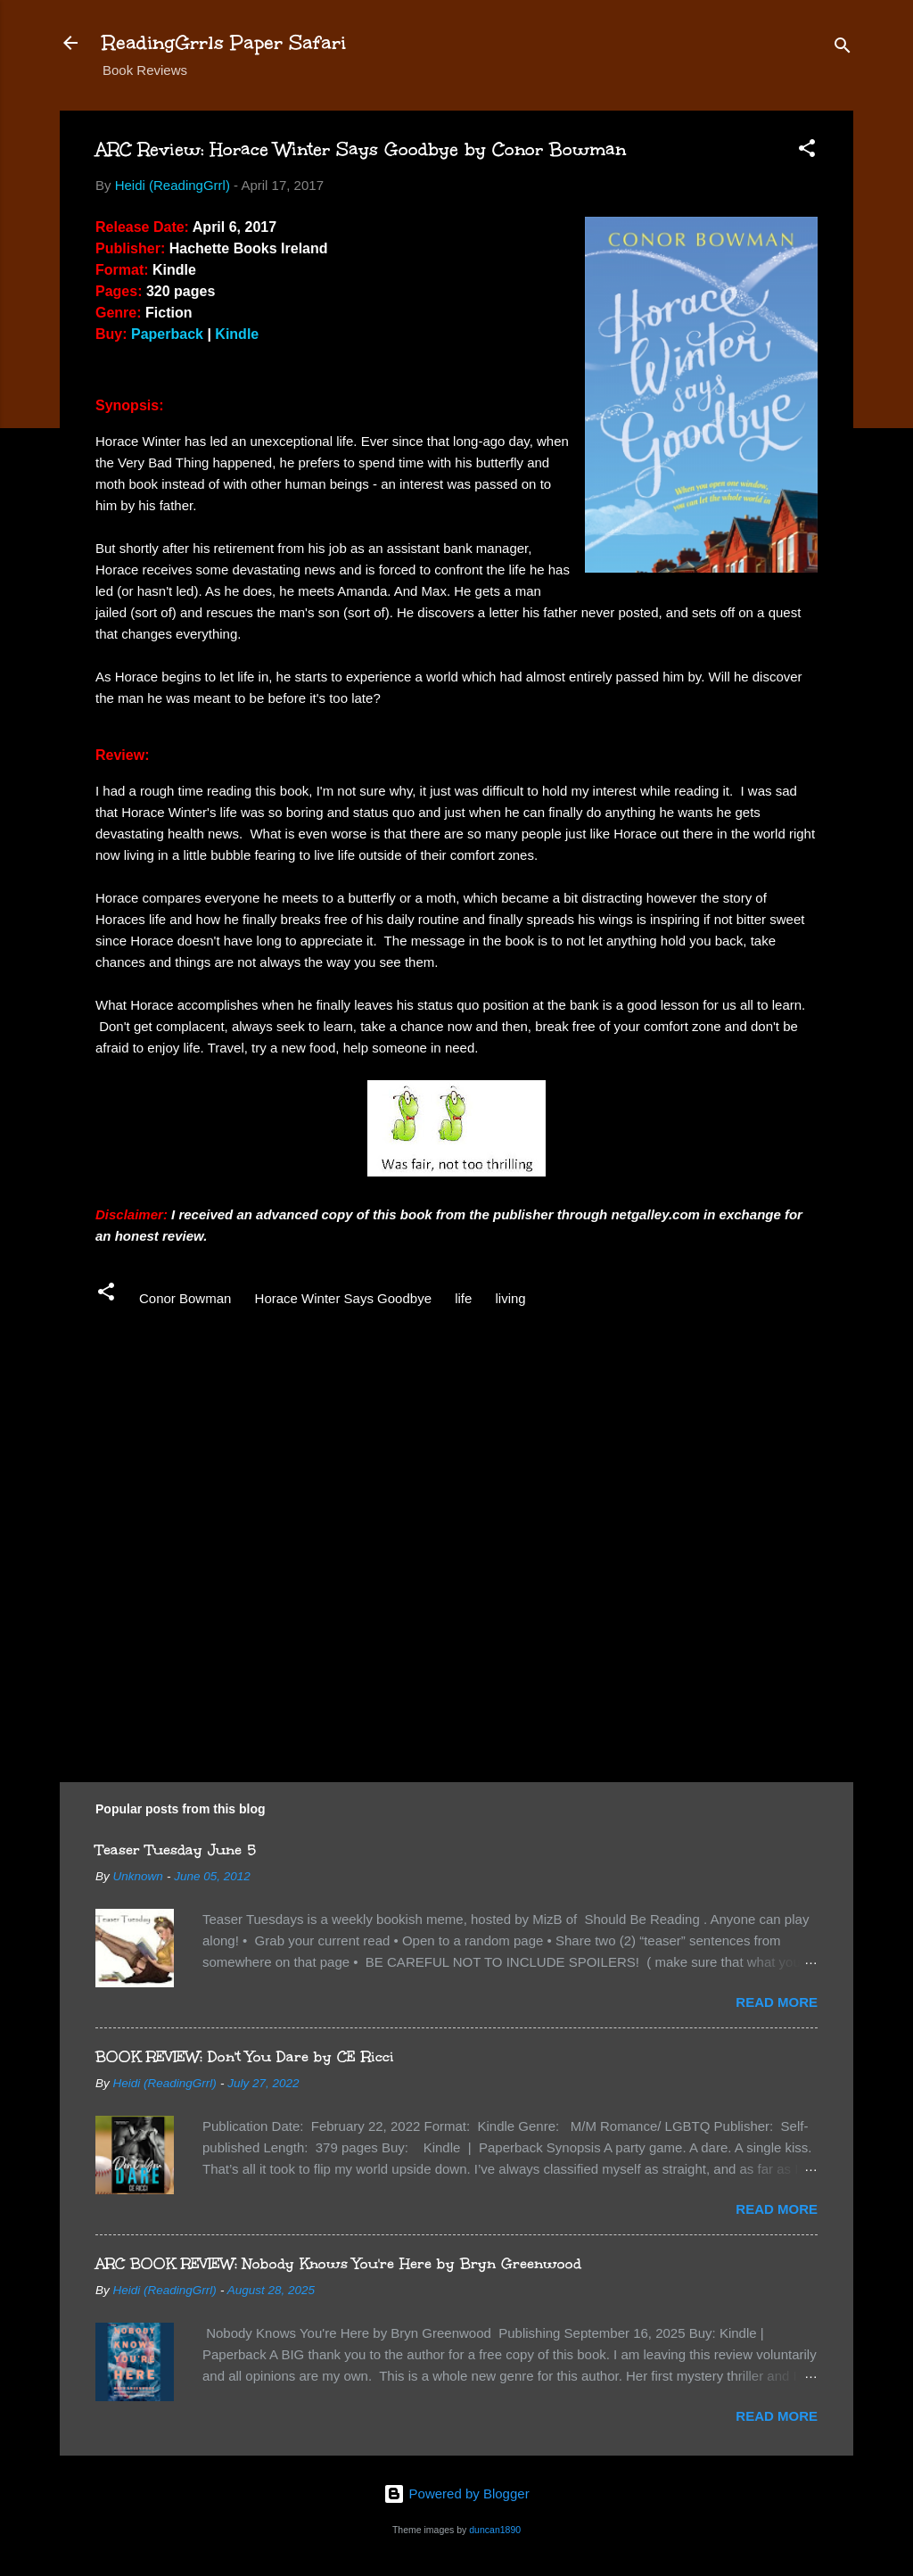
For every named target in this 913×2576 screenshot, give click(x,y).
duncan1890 (495, 2529)
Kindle (237, 334)
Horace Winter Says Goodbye (343, 1298)
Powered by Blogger (456, 2493)
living (511, 1298)
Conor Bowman (185, 1298)
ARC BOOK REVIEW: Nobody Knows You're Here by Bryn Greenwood (338, 2263)
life (463, 1298)
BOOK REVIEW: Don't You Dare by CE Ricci (244, 2056)
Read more (777, 2002)
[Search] (842, 48)
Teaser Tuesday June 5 (175, 1849)
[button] (807, 151)
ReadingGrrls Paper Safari (224, 42)
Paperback (167, 334)
